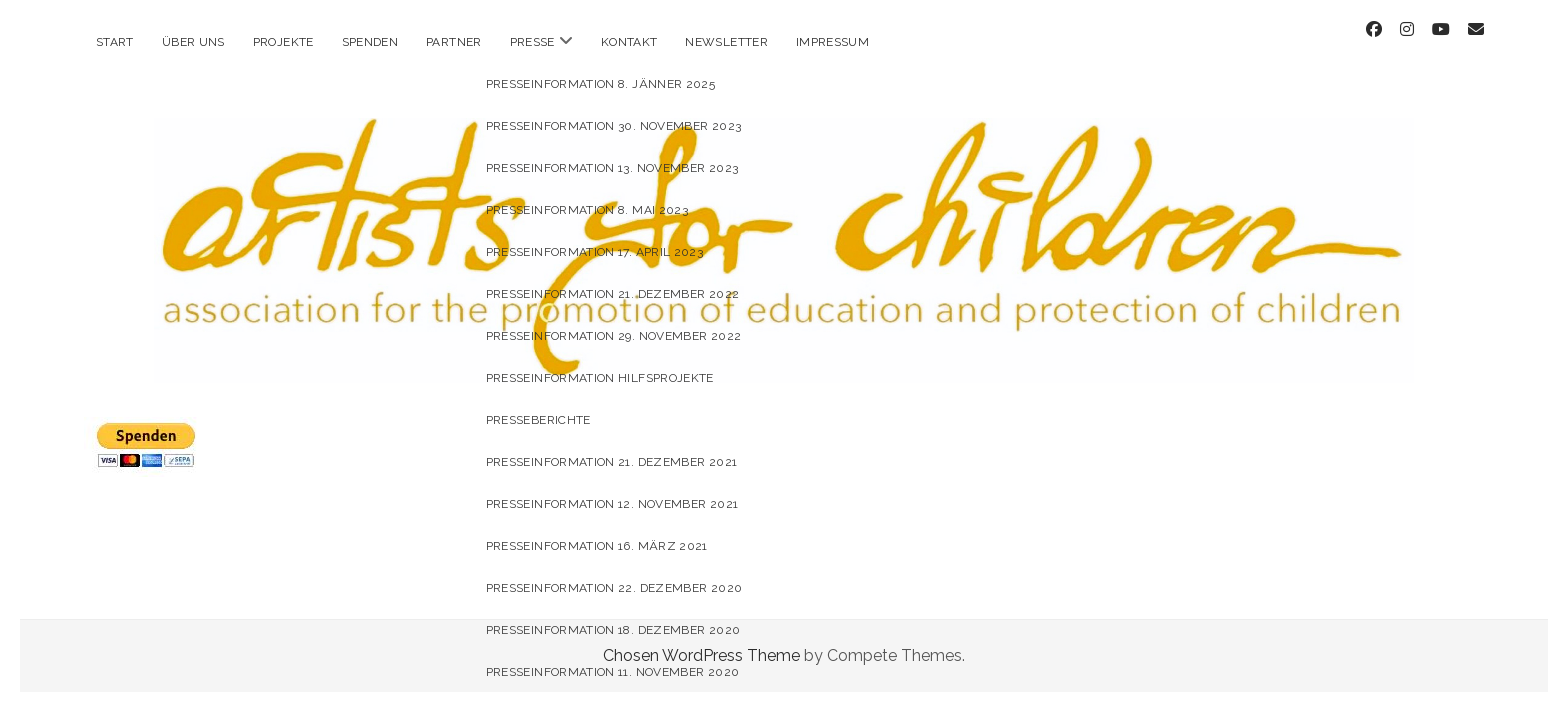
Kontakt (629, 42)
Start (115, 42)
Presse (532, 42)
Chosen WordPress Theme (701, 637)
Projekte (283, 42)
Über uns (193, 42)
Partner (454, 42)
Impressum (832, 42)
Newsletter (726, 42)
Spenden (370, 42)
